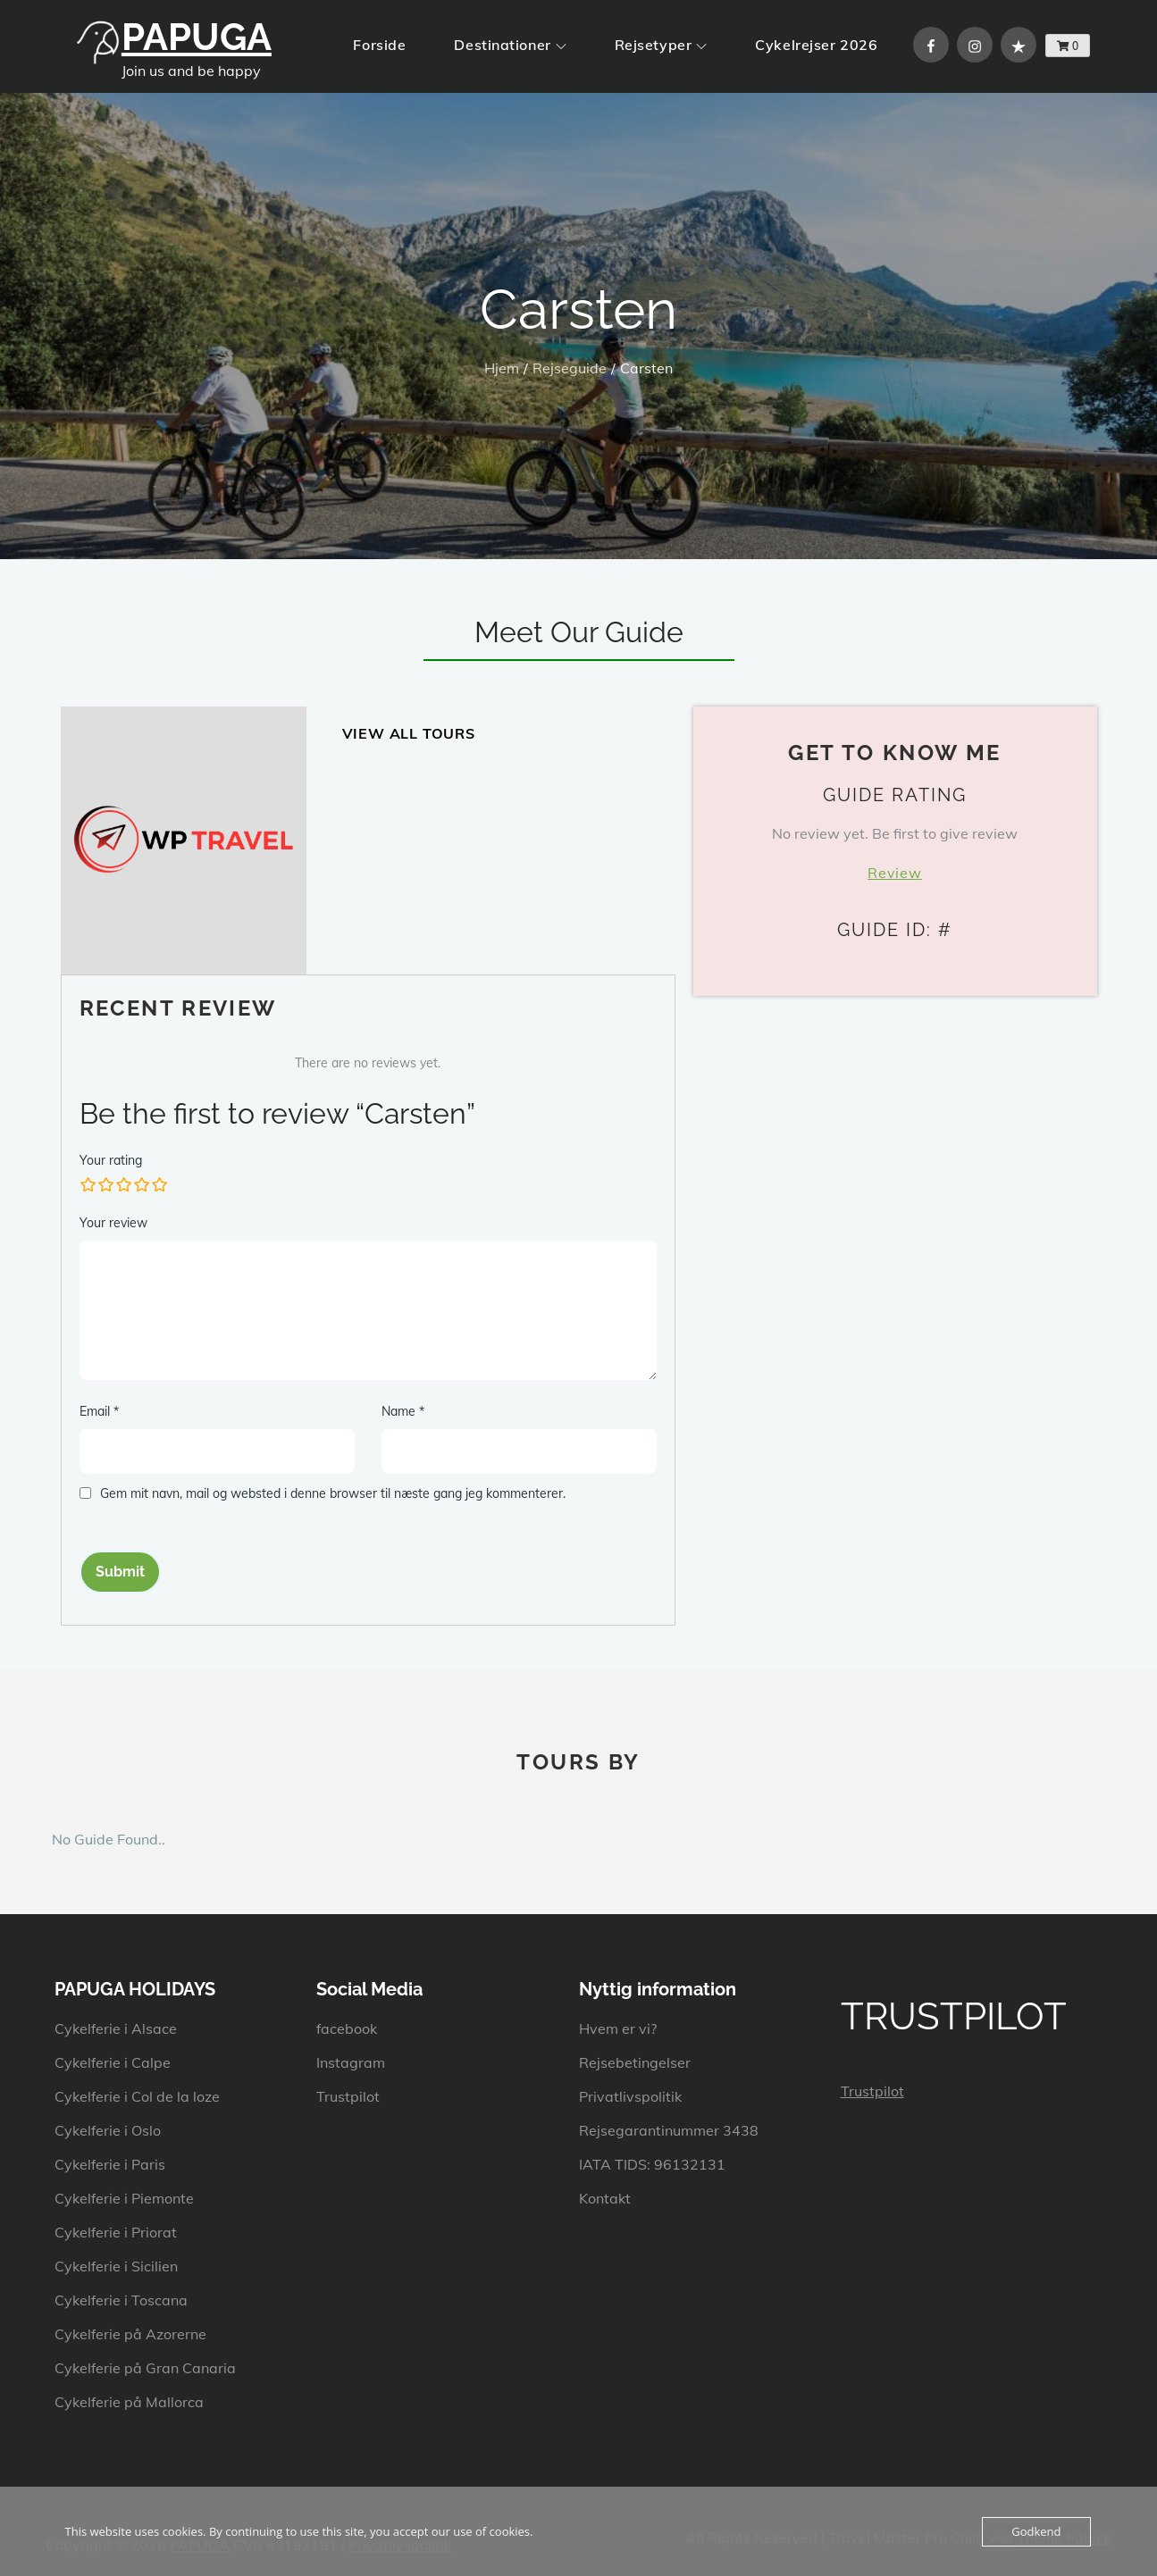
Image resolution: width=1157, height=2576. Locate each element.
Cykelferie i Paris (109, 2164)
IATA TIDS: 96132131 (652, 2164)
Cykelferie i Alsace (115, 2028)
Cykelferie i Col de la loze (137, 2096)
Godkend (1036, 2531)
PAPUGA (197, 37)
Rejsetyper (661, 45)
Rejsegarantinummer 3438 (669, 2130)
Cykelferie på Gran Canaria (145, 2368)
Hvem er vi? (618, 2028)
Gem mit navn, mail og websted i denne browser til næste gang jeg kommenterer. (333, 1493)
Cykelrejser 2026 (816, 45)
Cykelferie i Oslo (107, 2130)
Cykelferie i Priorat (115, 2232)
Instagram (350, 2062)
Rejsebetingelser (635, 2062)
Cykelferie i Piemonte (124, 2198)
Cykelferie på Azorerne (130, 2334)
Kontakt (605, 2198)
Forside (379, 45)
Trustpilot (348, 2096)
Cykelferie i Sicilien (116, 2266)
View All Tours (408, 733)
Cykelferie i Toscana (121, 2300)
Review (895, 873)
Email (99, 1411)
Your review (113, 1223)
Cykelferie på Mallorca (129, 2402)
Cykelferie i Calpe (112, 2062)
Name (402, 1411)
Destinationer (510, 45)
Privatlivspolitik (630, 2096)
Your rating (111, 1160)
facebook (346, 2028)
